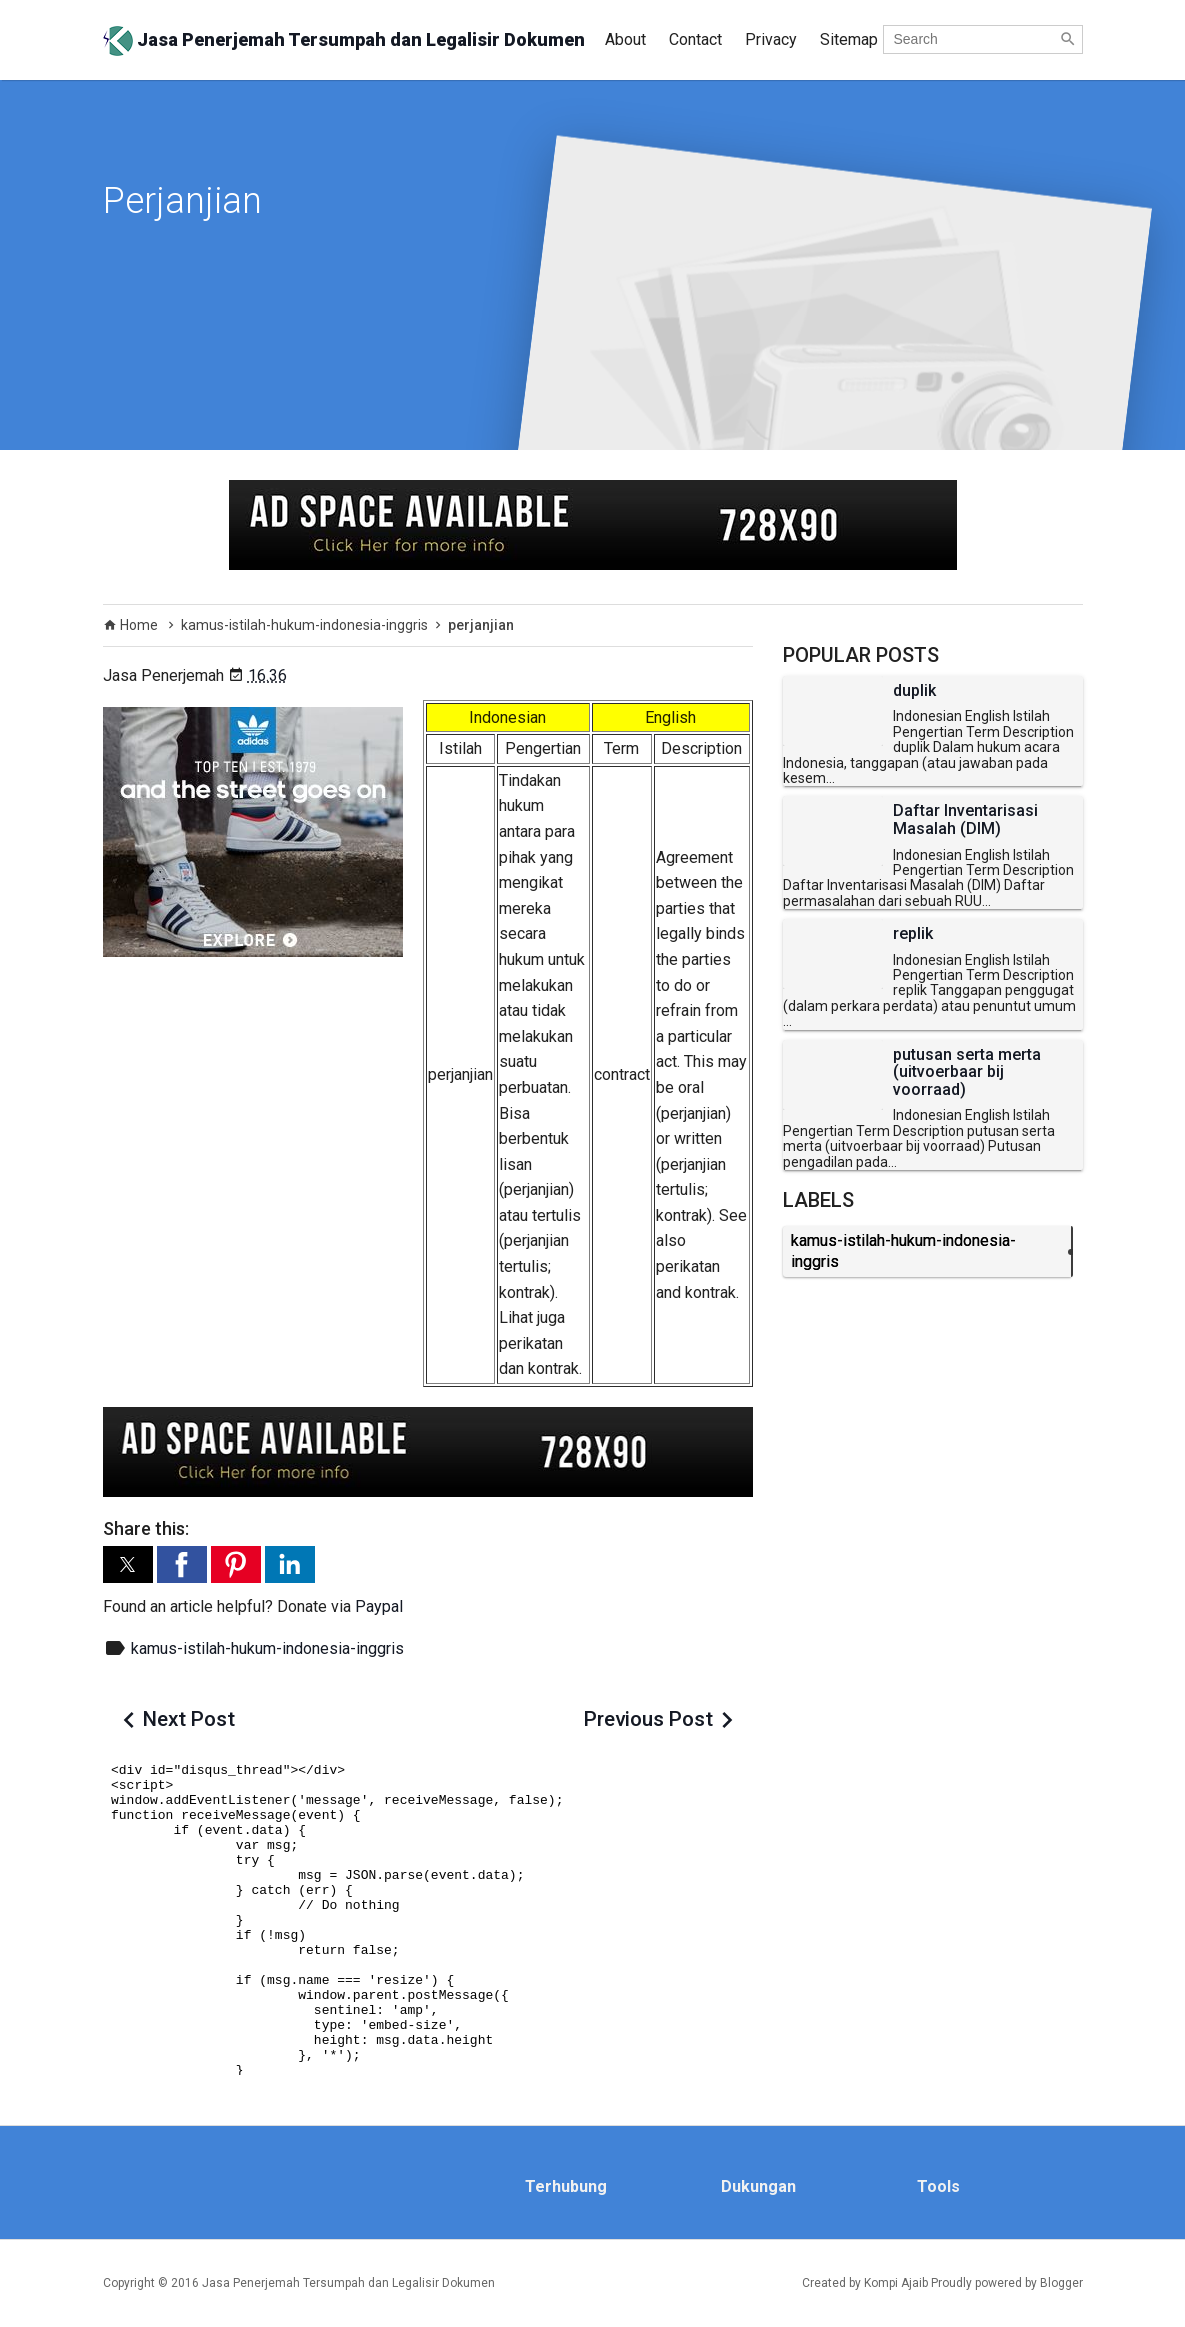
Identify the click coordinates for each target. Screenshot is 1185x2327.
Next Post (189, 1719)
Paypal (379, 1606)
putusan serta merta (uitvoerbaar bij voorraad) (967, 1072)
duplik (914, 691)
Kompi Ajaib (896, 2283)
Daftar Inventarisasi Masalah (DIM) (965, 819)
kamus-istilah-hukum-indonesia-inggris (267, 1648)
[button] (128, 1564)
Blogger (1061, 2283)
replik (913, 934)
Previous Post (648, 1719)
